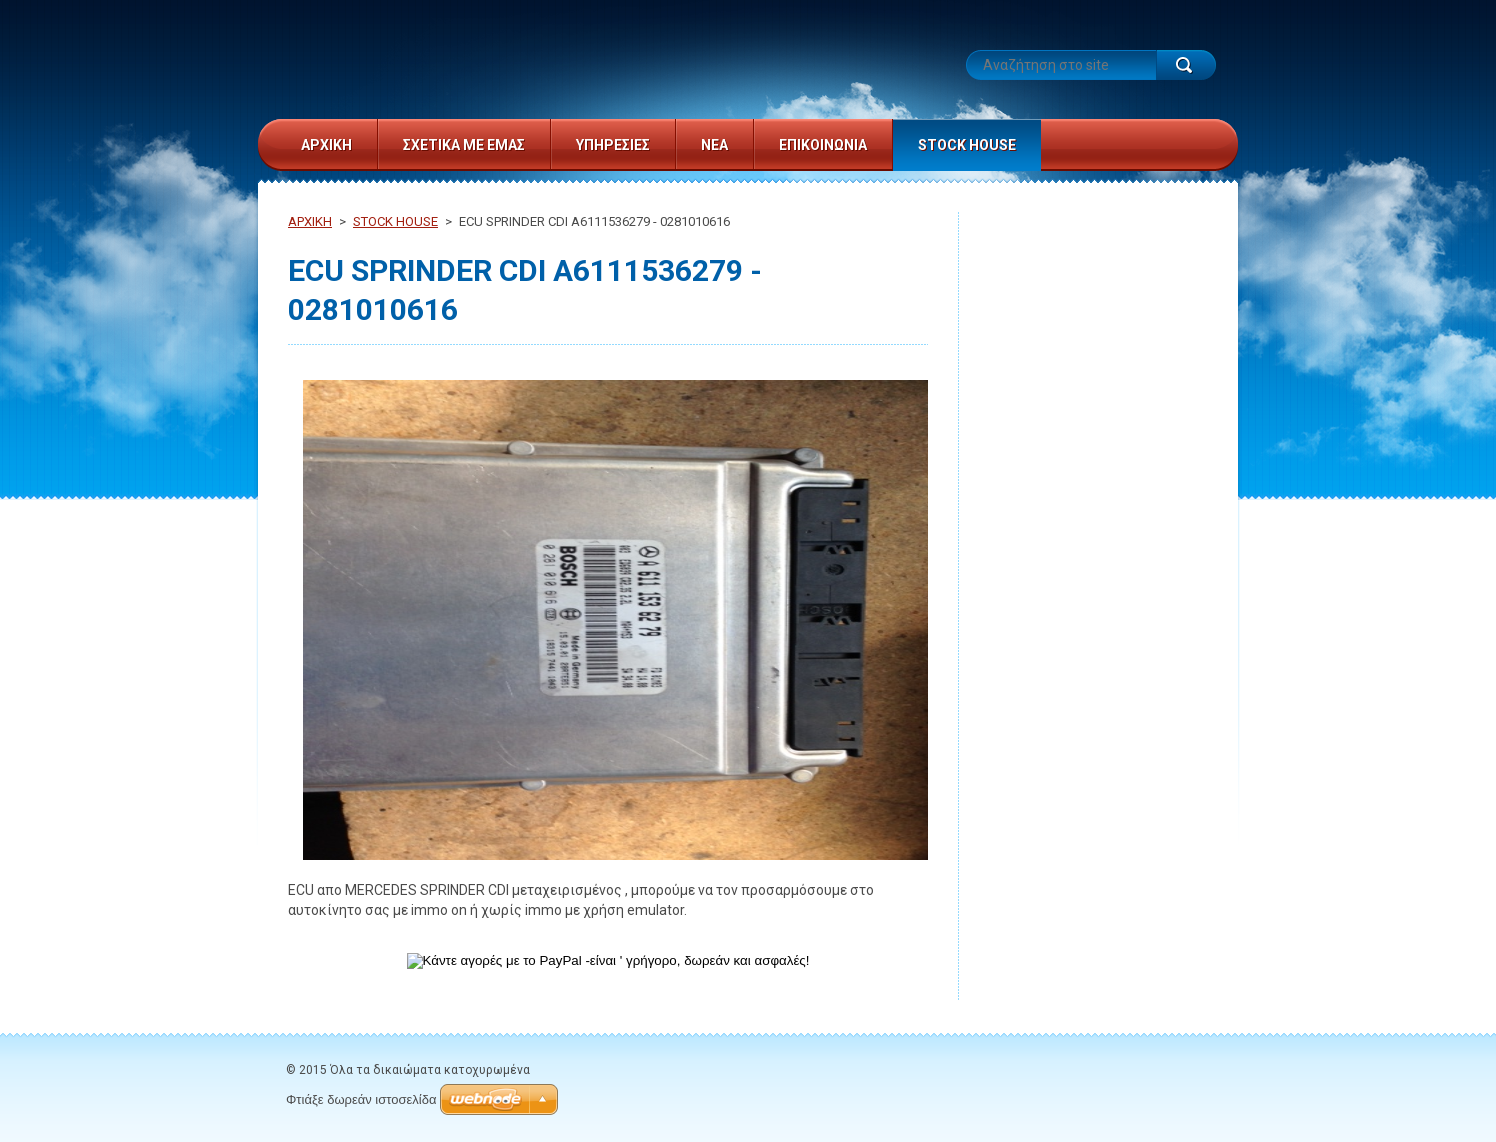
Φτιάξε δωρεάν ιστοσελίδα (361, 1099)
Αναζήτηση (1186, 65)
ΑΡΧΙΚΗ (310, 221)
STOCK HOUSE (395, 221)
